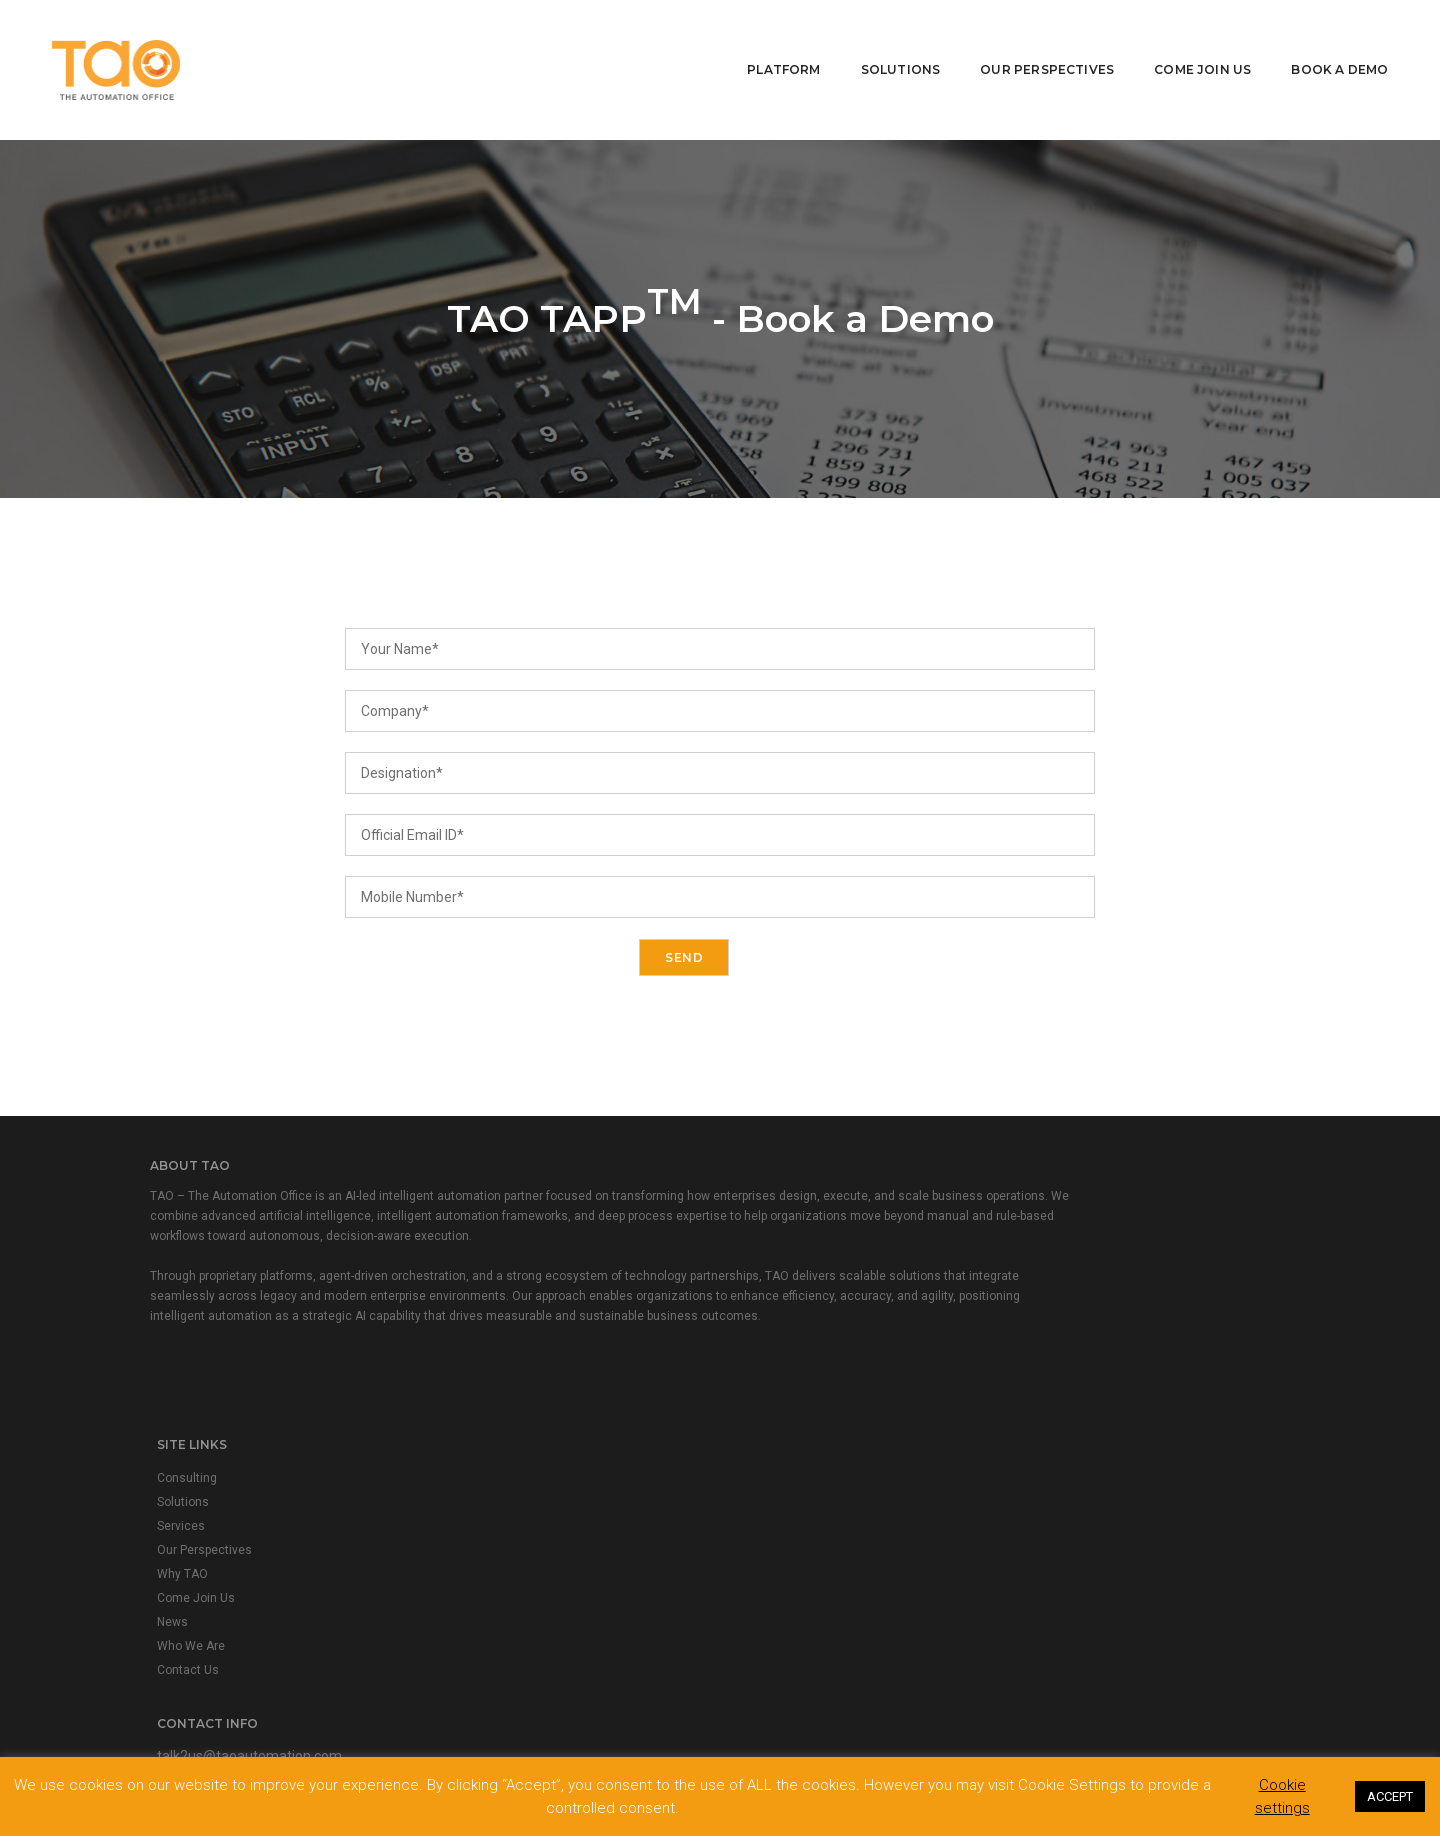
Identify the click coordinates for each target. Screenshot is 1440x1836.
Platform (770, 45)
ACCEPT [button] (1390, 1795)
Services (497, 1242)
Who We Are (507, 1362)
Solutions (887, 45)
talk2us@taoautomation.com (857, 1193)
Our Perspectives (1034, 45)
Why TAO (498, 1290)
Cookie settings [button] (1282, 1795)
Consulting (503, 1194)
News (488, 1338)
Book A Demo (1326, 45)
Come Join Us (1189, 45)
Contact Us (504, 1386)
